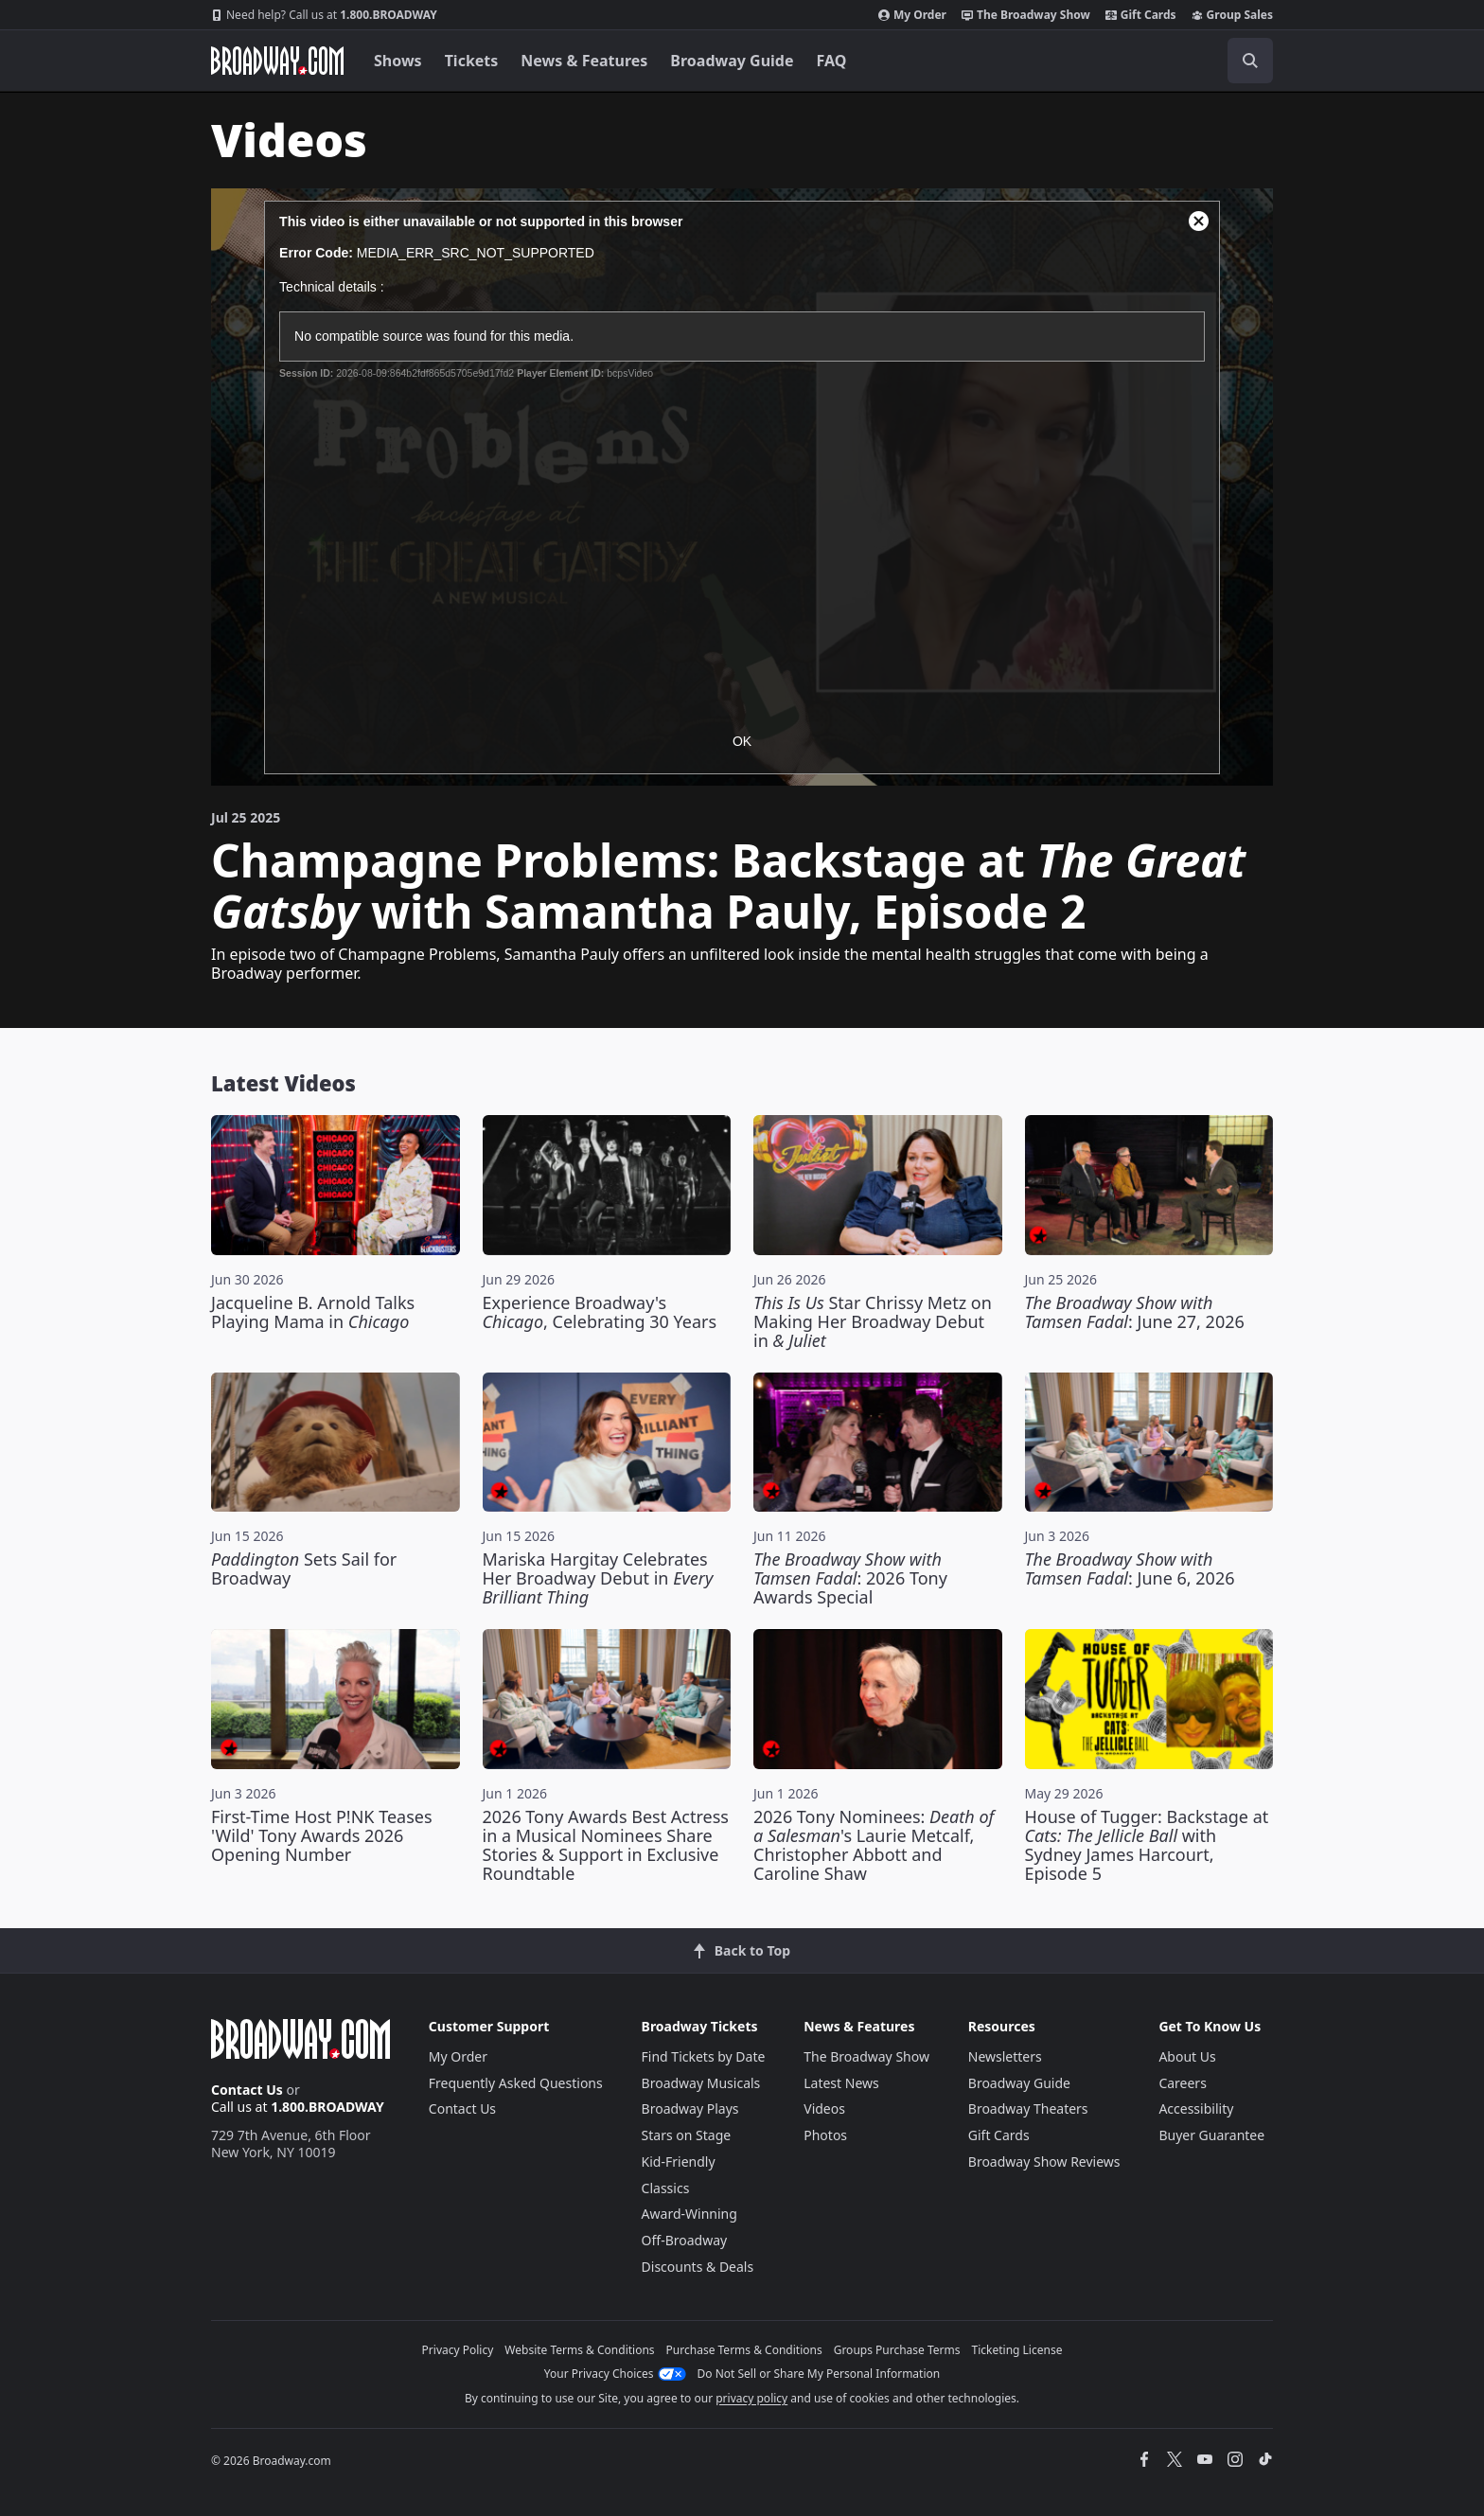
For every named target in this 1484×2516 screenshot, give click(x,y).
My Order (912, 15)
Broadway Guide (731, 60)
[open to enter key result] (1250, 60)
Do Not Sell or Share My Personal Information (819, 2373)
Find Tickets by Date (704, 2056)
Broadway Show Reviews (1044, 2161)
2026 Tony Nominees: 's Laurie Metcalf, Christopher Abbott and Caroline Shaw (873, 1845)
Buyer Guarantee (1211, 2135)
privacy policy (751, 2398)
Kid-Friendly (679, 2161)
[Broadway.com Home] (277, 60)
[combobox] (1165, 60)
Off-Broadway (685, 2240)
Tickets (472, 60)
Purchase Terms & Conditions (744, 2350)
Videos (824, 2108)
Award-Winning (689, 2214)
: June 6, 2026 (1130, 1568)
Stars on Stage (687, 2135)
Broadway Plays (690, 2108)
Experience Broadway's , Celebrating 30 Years (600, 1312)
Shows (398, 60)
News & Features (584, 60)
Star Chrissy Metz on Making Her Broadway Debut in (872, 1321)
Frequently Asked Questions (516, 2083)
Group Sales (1232, 15)
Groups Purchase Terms (897, 2350)
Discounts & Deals (698, 2267)
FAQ (832, 60)
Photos (825, 2135)
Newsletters (1005, 2056)
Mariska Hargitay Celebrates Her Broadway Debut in (598, 1578)
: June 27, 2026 (1135, 1312)
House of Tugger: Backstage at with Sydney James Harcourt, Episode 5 (1147, 1845)
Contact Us (247, 2090)
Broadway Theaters (1028, 2108)
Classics (666, 2188)
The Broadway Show (1026, 15)
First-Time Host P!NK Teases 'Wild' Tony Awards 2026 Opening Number (322, 1835)
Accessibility (1195, 2108)
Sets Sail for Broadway (304, 1568)
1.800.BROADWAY (324, 15)
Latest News (841, 2083)
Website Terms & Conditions (579, 2350)
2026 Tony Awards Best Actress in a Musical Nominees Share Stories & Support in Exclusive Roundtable (606, 1845)
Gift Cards (1140, 15)
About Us (1186, 2056)
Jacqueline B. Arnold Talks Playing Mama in (313, 1312)
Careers (1182, 2083)
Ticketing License (1017, 2350)
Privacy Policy (458, 2350)
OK (742, 741)
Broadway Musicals (701, 2083)
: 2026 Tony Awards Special (850, 1578)
